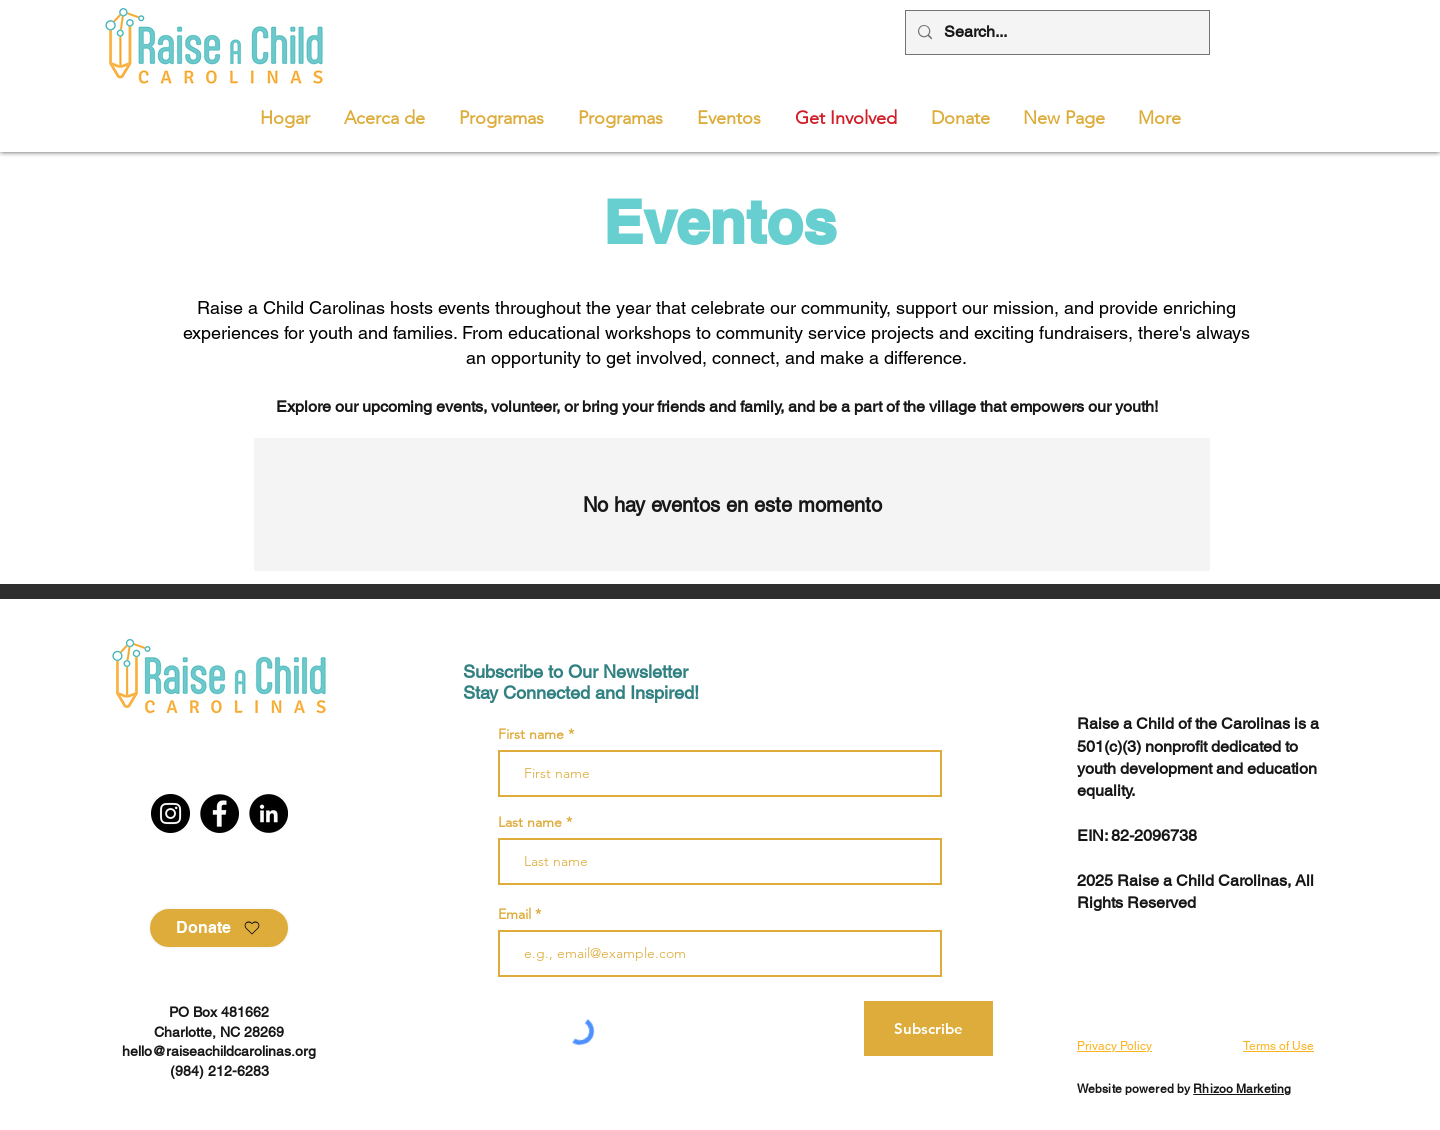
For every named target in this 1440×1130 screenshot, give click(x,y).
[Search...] (1055, 32)
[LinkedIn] (268, 813)
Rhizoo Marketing (1242, 1089)
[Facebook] (219, 813)
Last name (530, 822)
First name (531, 734)
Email (516, 914)
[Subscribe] (928, 1028)
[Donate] (219, 928)
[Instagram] (170, 813)
